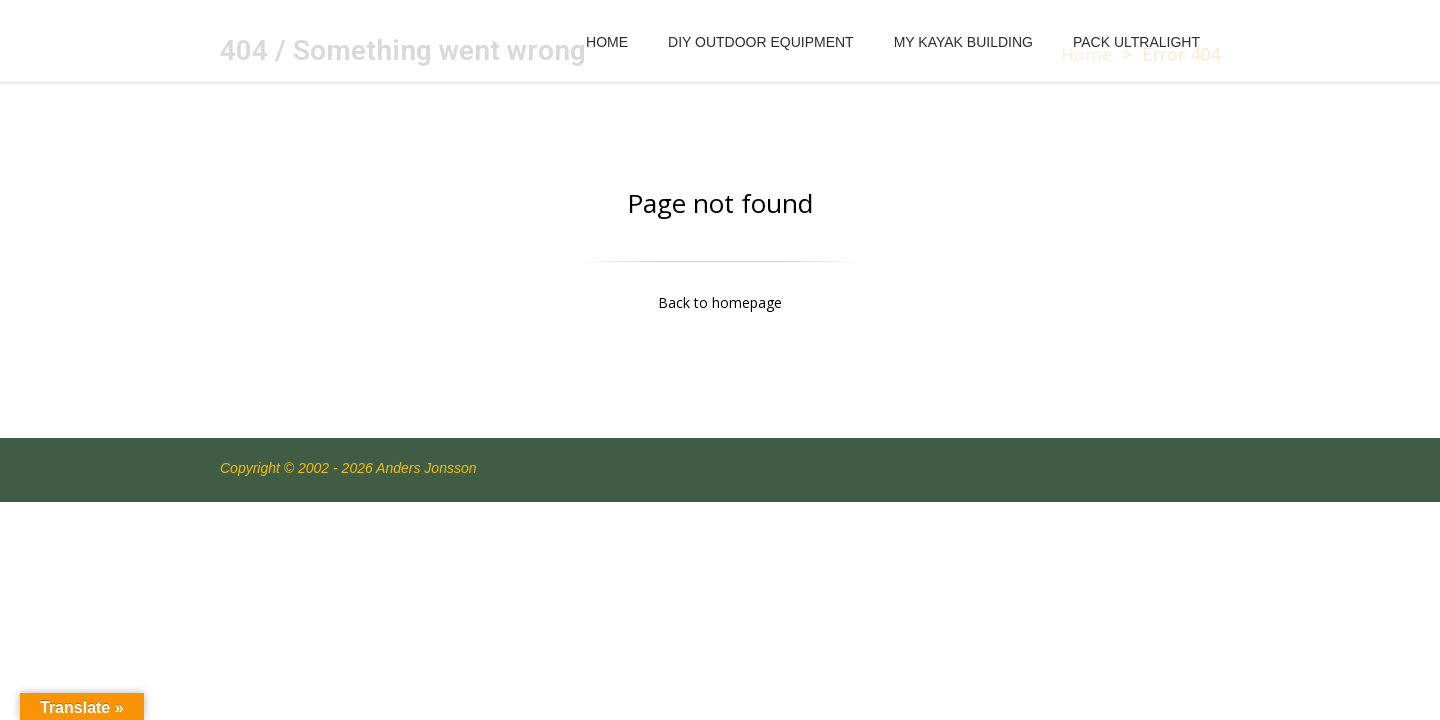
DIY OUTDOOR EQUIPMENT (761, 42)
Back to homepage (720, 302)
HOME (607, 42)
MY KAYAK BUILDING (963, 42)
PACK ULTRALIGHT (1136, 42)
